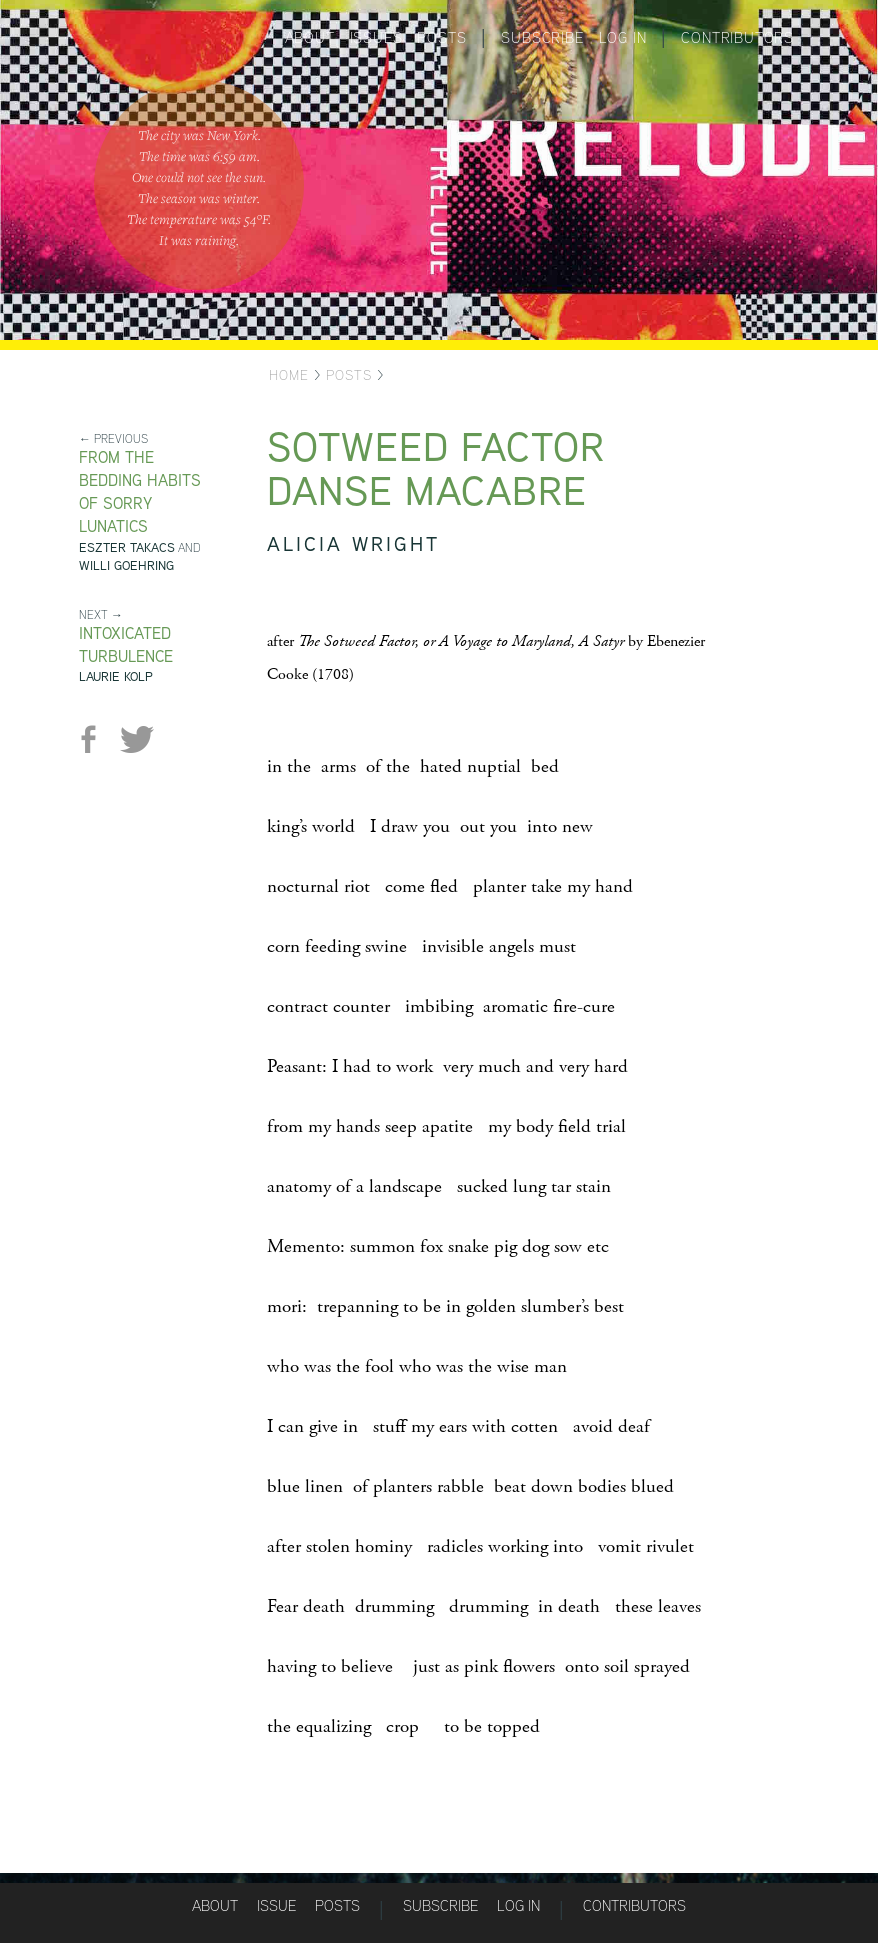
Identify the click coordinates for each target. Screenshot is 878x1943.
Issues (376, 37)
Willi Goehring (126, 565)
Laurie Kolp (116, 676)
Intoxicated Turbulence (126, 645)
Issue (276, 1905)
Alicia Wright (353, 543)
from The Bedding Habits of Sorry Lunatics (140, 492)
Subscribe (542, 37)
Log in (623, 37)
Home (289, 375)
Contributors (737, 37)
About (310, 37)
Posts (441, 37)
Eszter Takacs (127, 547)
